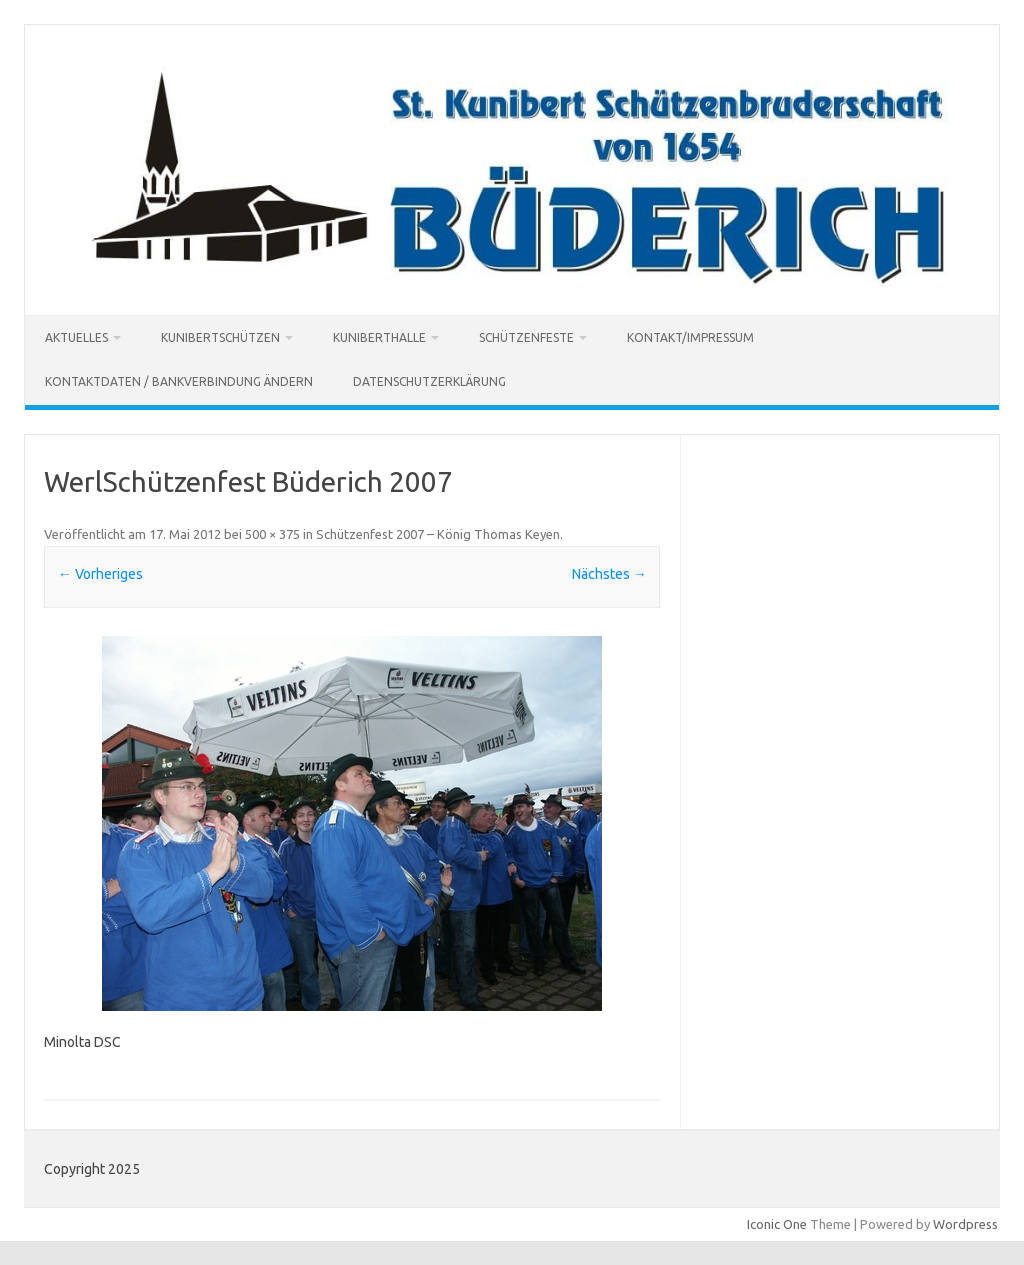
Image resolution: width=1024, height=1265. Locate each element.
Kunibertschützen (220, 337)
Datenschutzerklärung (429, 381)
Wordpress (965, 1224)
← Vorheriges (100, 574)
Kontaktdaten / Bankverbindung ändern (179, 381)
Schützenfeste (526, 337)
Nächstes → (609, 574)
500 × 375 (272, 534)
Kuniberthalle (379, 337)
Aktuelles (76, 337)
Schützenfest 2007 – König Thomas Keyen (438, 534)
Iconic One (777, 1224)
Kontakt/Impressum (690, 337)
